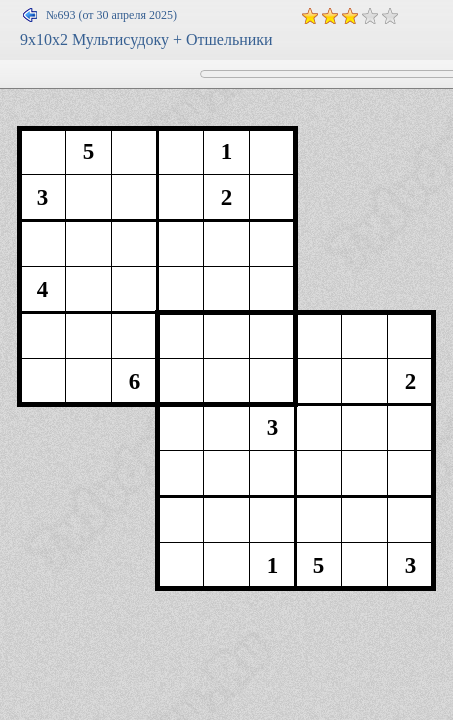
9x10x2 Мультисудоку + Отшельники (146, 39)
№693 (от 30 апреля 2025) (111, 15)
